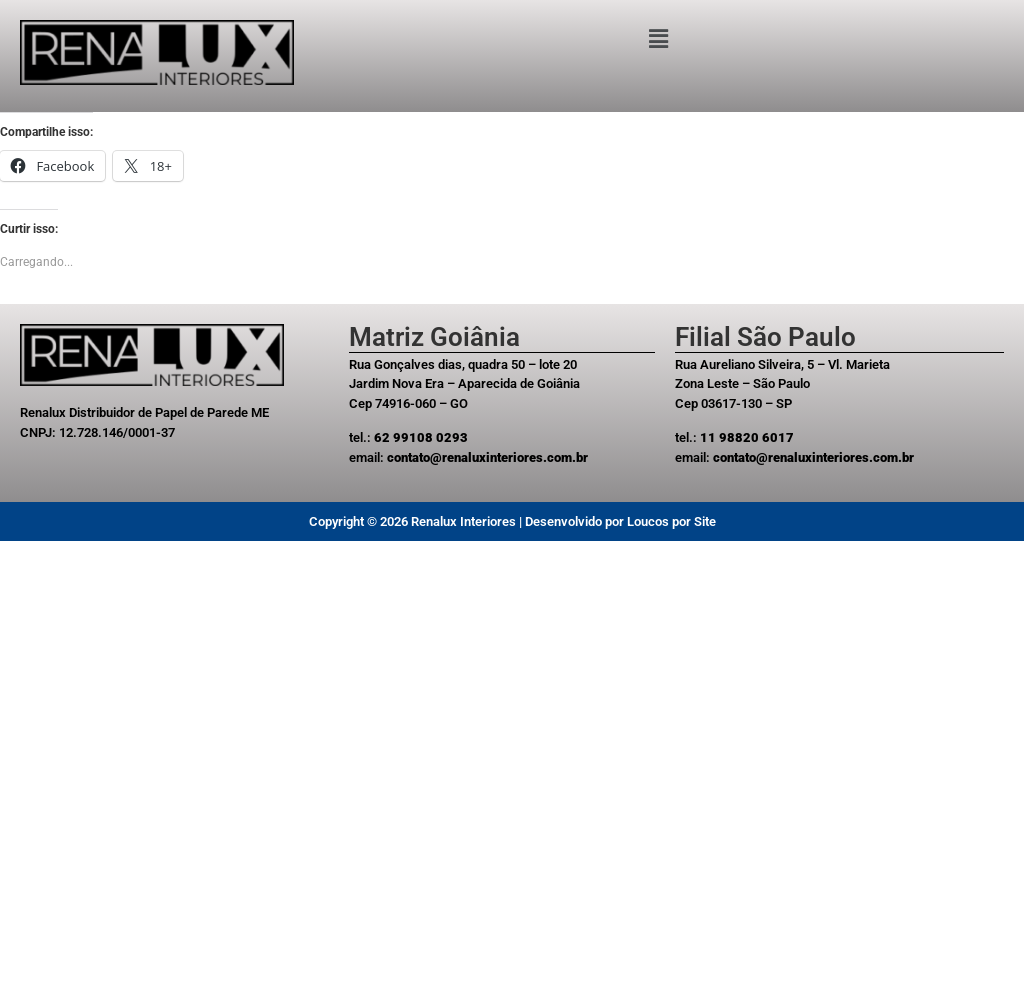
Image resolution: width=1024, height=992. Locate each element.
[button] (659, 39)
